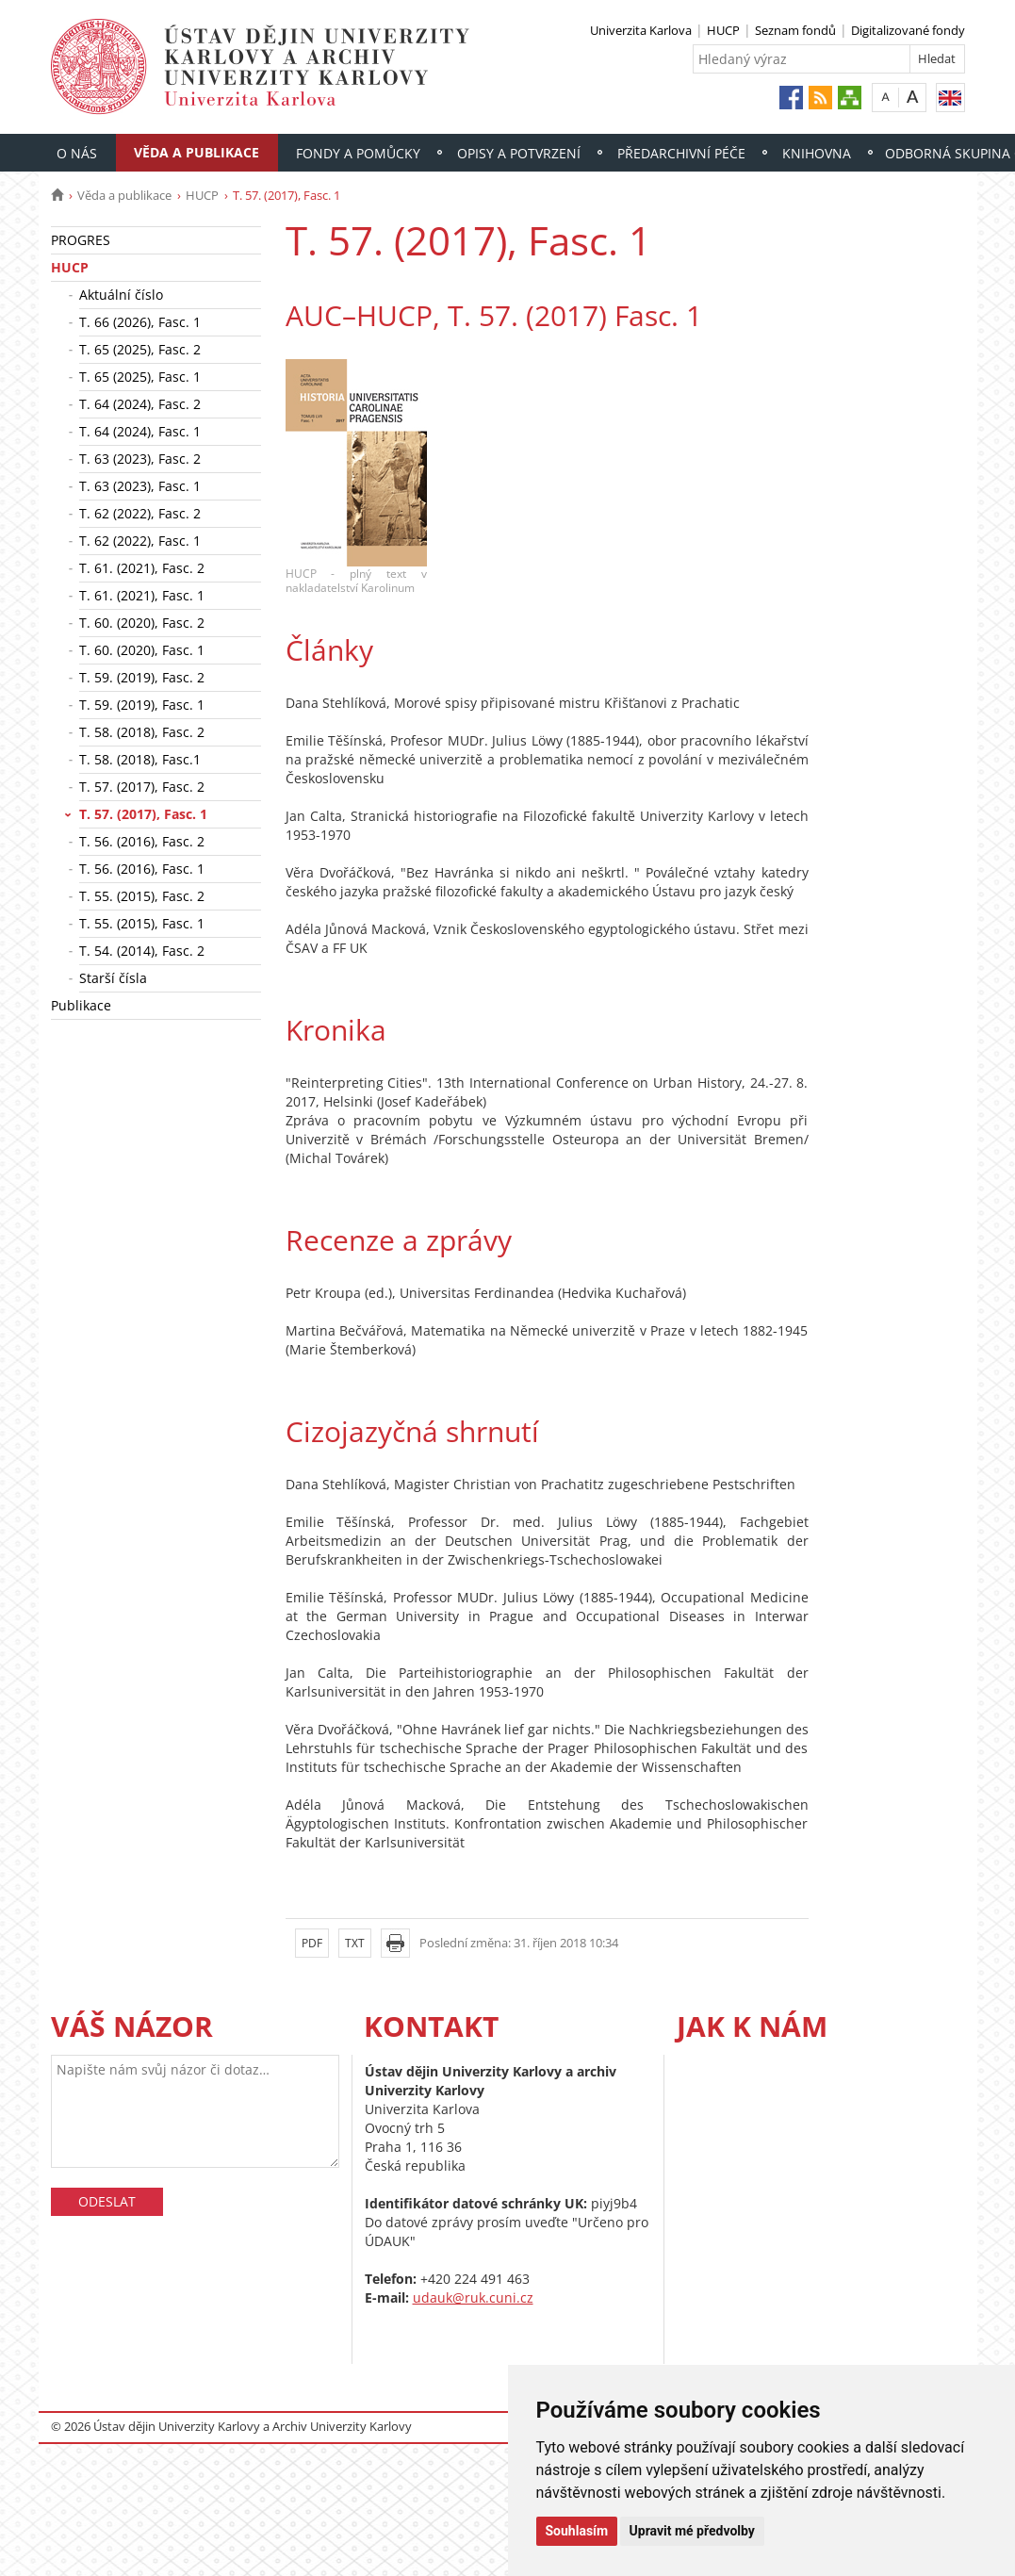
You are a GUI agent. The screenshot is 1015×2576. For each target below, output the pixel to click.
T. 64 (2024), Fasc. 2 (140, 404)
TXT (355, 1943)
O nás (77, 153)
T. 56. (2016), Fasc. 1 (142, 869)
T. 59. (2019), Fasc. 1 (142, 705)
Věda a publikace (196, 152)
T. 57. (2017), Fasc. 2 (142, 787)
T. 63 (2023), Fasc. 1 (140, 486)
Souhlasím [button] (577, 2530)
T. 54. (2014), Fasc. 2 (142, 951)
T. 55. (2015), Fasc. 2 (142, 896)
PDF (312, 1943)
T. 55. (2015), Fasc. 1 (142, 923)
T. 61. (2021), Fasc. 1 (142, 595)
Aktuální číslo (121, 295)
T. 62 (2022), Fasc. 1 (140, 541)
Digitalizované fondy (908, 30)
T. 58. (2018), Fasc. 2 (142, 732)
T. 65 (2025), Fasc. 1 (140, 377)
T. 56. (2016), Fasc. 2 (142, 841)
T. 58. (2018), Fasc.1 (140, 759)
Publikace (81, 1005)
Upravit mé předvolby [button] (692, 2530)
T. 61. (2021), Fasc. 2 (142, 568)
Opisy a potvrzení (519, 153)
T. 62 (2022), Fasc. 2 (140, 513)
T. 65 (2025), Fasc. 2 (140, 349)
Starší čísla (113, 978)
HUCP (723, 30)
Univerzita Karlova (641, 30)
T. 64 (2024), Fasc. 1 (140, 431)
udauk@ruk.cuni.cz (473, 2297)
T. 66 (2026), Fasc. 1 (140, 322)
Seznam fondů (795, 30)
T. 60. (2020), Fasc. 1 (142, 650)
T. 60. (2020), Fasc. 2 (142, 623)
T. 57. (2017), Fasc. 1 (143, 814)
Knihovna (816, 153)
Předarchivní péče (681, 153)
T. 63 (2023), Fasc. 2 (140, 459)
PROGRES (80, 240)
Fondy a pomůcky (358, 153)
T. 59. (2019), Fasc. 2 (142, 677)
